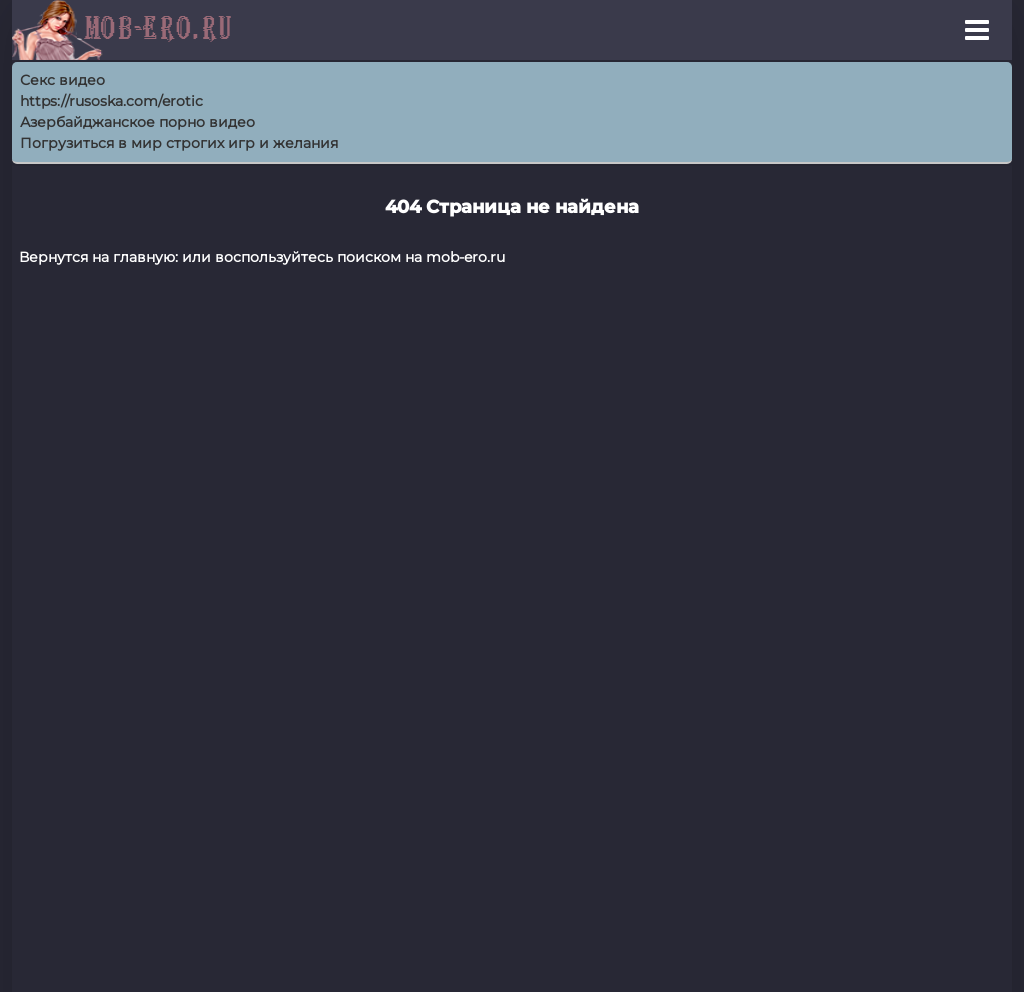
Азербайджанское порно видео (137, 122)
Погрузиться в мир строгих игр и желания (179, 143)
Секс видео (62, 80)
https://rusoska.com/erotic (111, 101)
